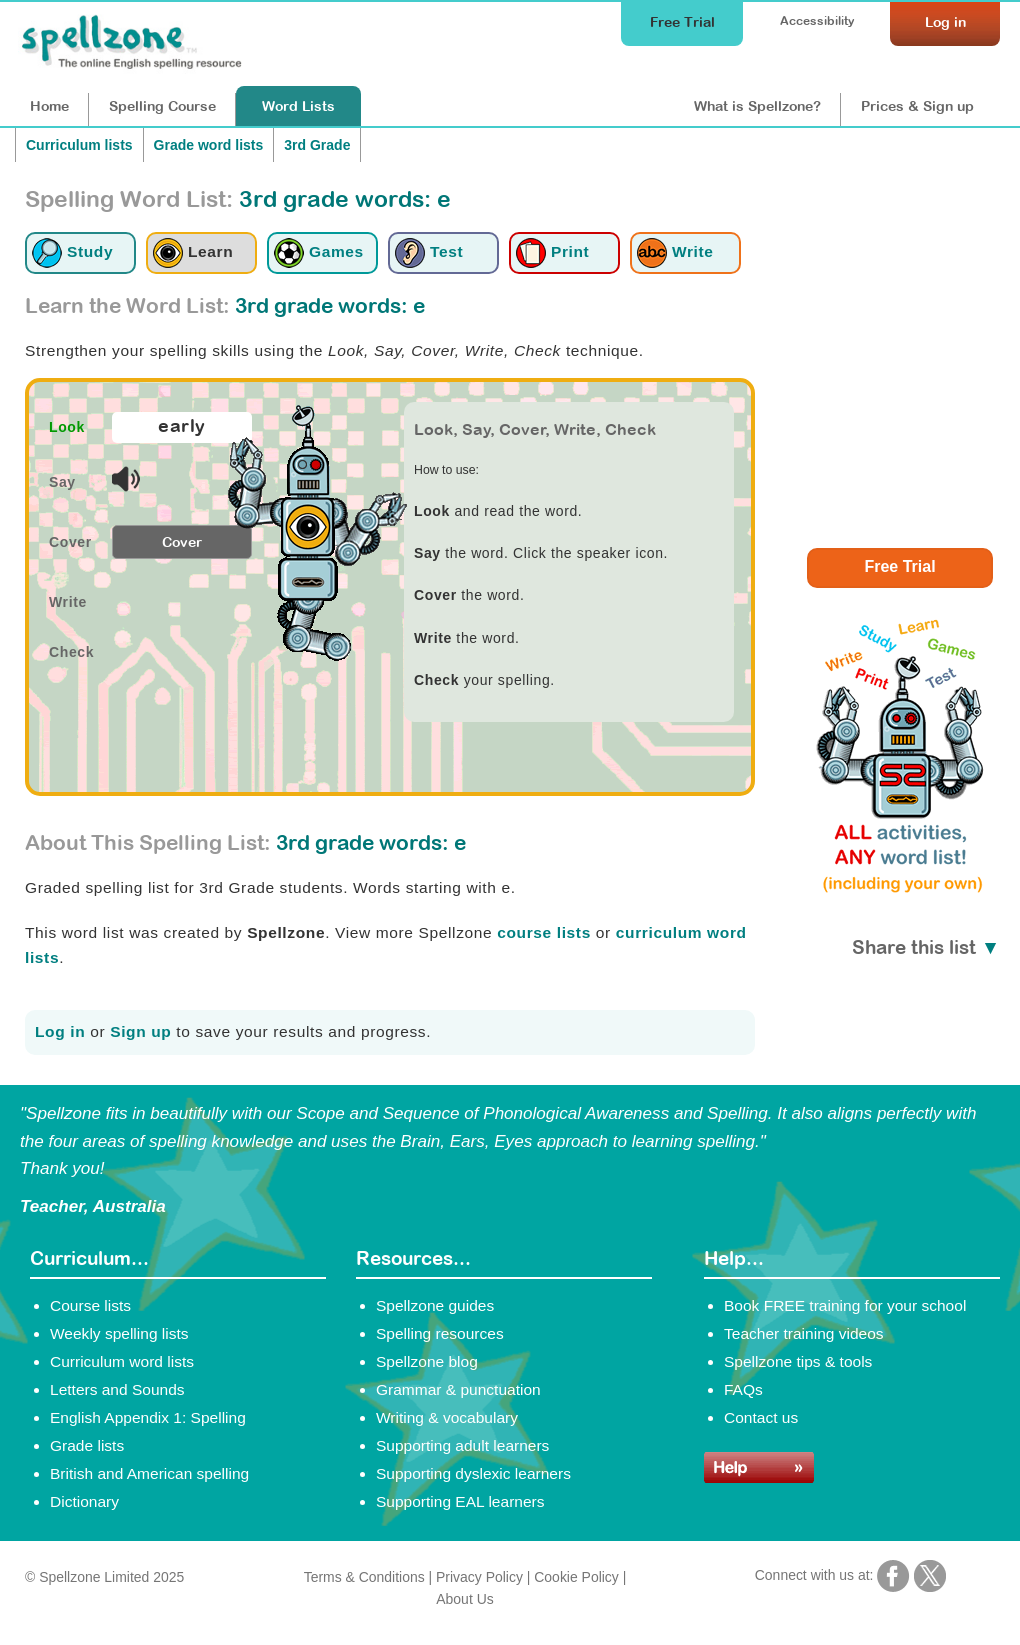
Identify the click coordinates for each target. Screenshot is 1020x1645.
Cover (182, 542)
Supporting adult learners (462, 1445)
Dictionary (84, 1501)
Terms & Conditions (364, 1577)
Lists (298, 106)
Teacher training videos (804, 1333)
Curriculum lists (79, 145)
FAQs (743, 1389)
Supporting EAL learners (460, 1501)
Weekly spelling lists (119, 1333)
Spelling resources (440, 1333)
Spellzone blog (427, 1361)
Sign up (140, 1031)
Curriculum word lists (122, 1361)
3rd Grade (317, 145)
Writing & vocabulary (447, 1417)
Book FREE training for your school (845, 1305)
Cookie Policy (576, 1577)
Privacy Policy (479, 1577)
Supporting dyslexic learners (473, 1473)
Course (162, 106)
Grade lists (87, 1445)
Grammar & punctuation (458, 1389)
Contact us (761, 1417)
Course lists (90, 1305)
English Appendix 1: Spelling (148, 1417)
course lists (544, 932)
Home (49, 106)
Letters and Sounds (117, 1389)
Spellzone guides (435, 1305)
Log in (60, 1031)
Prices (917, 106)
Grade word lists (209, 145)
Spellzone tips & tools (798, 1361)
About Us (464, 1599)
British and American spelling (149, 1473)
